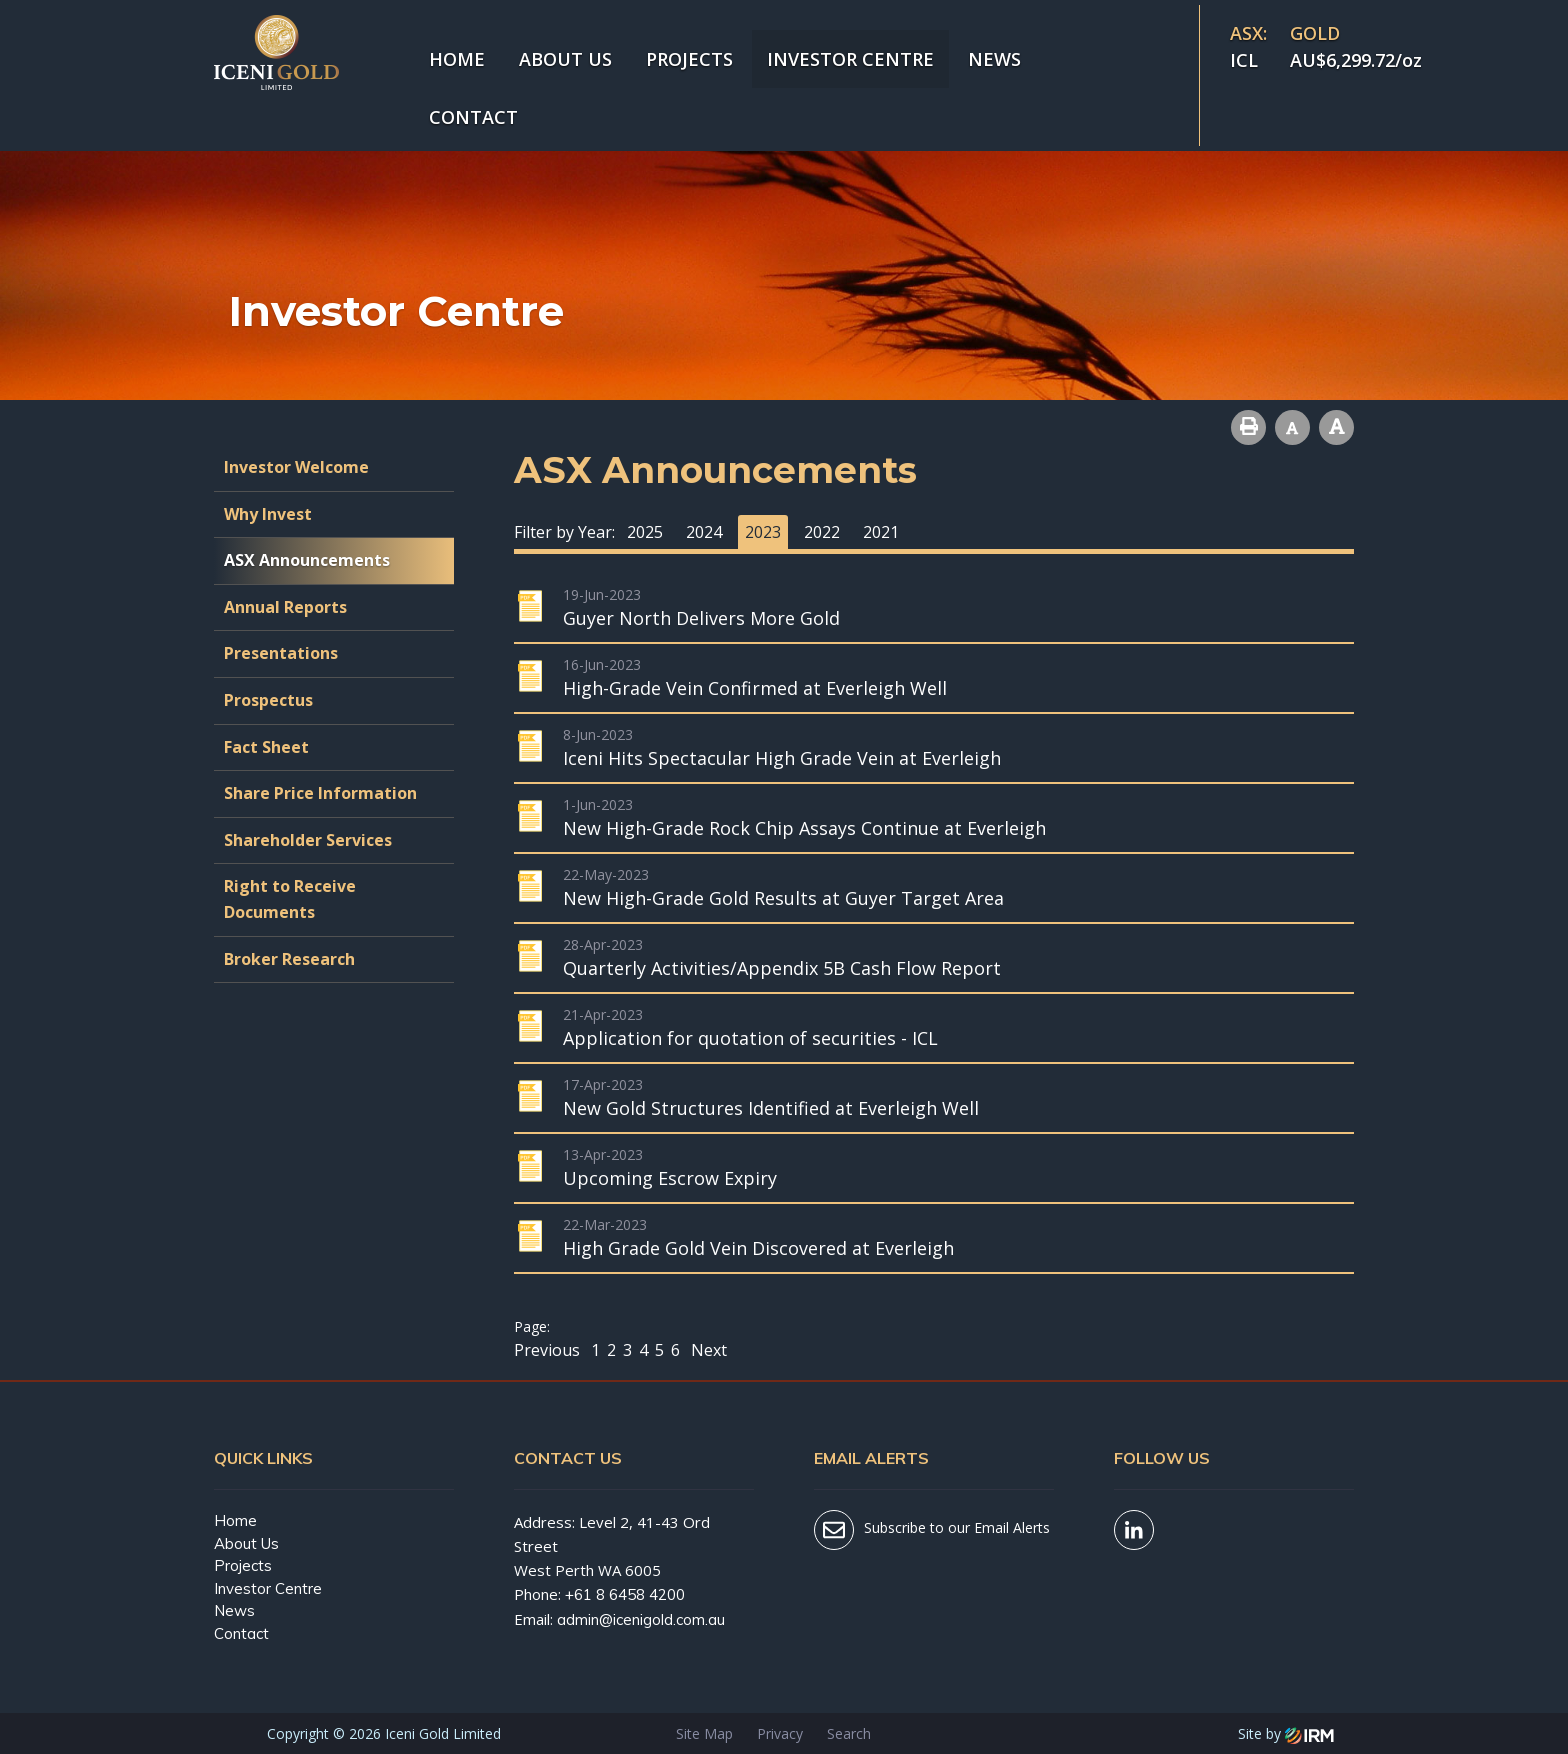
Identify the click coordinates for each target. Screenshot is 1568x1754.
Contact (473, 117)
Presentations (281, 653)
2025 (645, 532)
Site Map (704, 1733)
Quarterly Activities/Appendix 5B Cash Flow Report (782, 968)
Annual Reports (285, 607)
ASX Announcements (307, 560)
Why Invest (268, 514)
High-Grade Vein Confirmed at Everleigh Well (755, 688)
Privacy (780, 1733)
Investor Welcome (296, 467)
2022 (822, 532)
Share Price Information (320, 793)
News (994, 59)
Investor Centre (850, 59)
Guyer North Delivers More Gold (701, 618)
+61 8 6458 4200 (625, 1594)
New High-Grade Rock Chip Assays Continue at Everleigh (804, 828)
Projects (689, 59)
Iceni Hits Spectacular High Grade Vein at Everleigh (782, 758)
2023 (763, 532)
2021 (881, 532)
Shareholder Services (308, 840)
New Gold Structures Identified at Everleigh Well (771, 1108)
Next (707, 1350)
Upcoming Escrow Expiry (670, 1178)
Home (457, 59)
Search (849, 1733)
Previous (549, 1350)
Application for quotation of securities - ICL (750, 1038)
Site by (1286, 1733)
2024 (704, 532)
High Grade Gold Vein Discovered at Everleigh (758, 1248)
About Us (565, 59)
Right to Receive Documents (290, 899)
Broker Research (289, 959)
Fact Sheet (266, 747)
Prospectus (268, 700)
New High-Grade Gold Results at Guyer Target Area (783, 898)
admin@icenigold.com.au (641, 1619)
